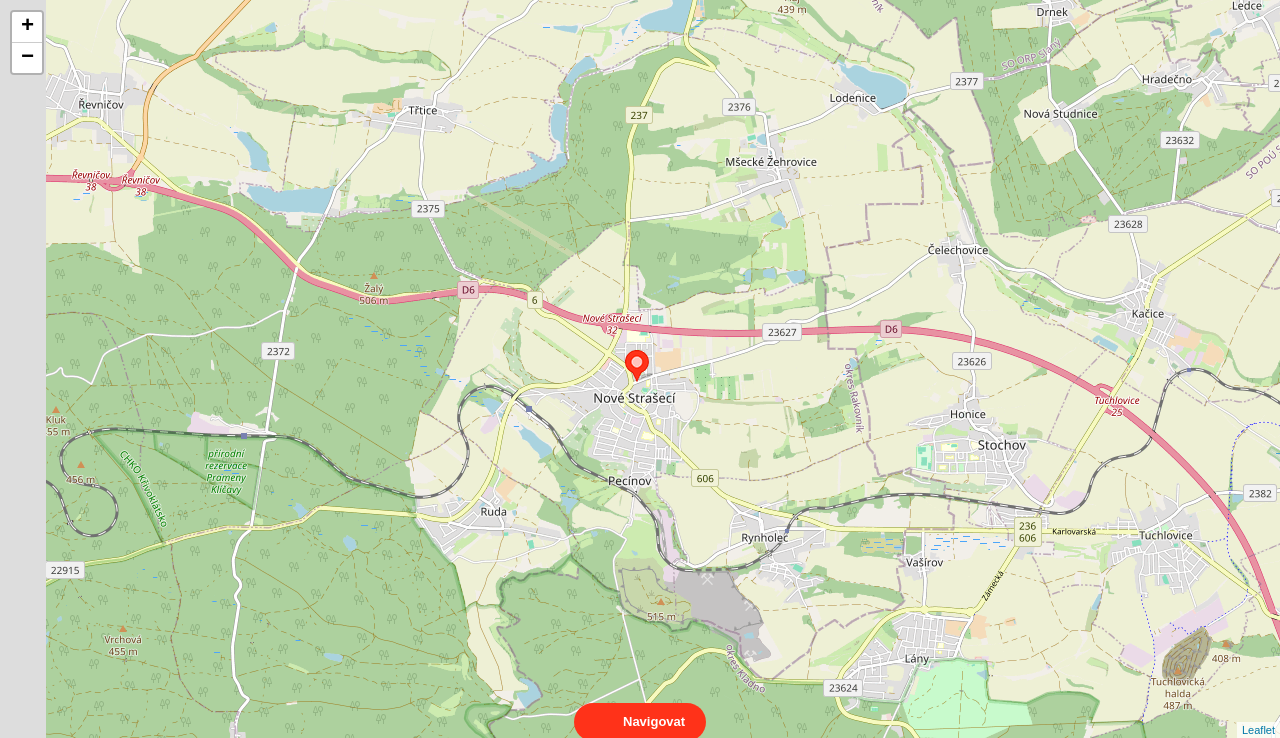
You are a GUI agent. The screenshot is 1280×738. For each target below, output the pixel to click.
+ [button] (27, 27)
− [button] (27, 58)
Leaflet (1258, 712)
